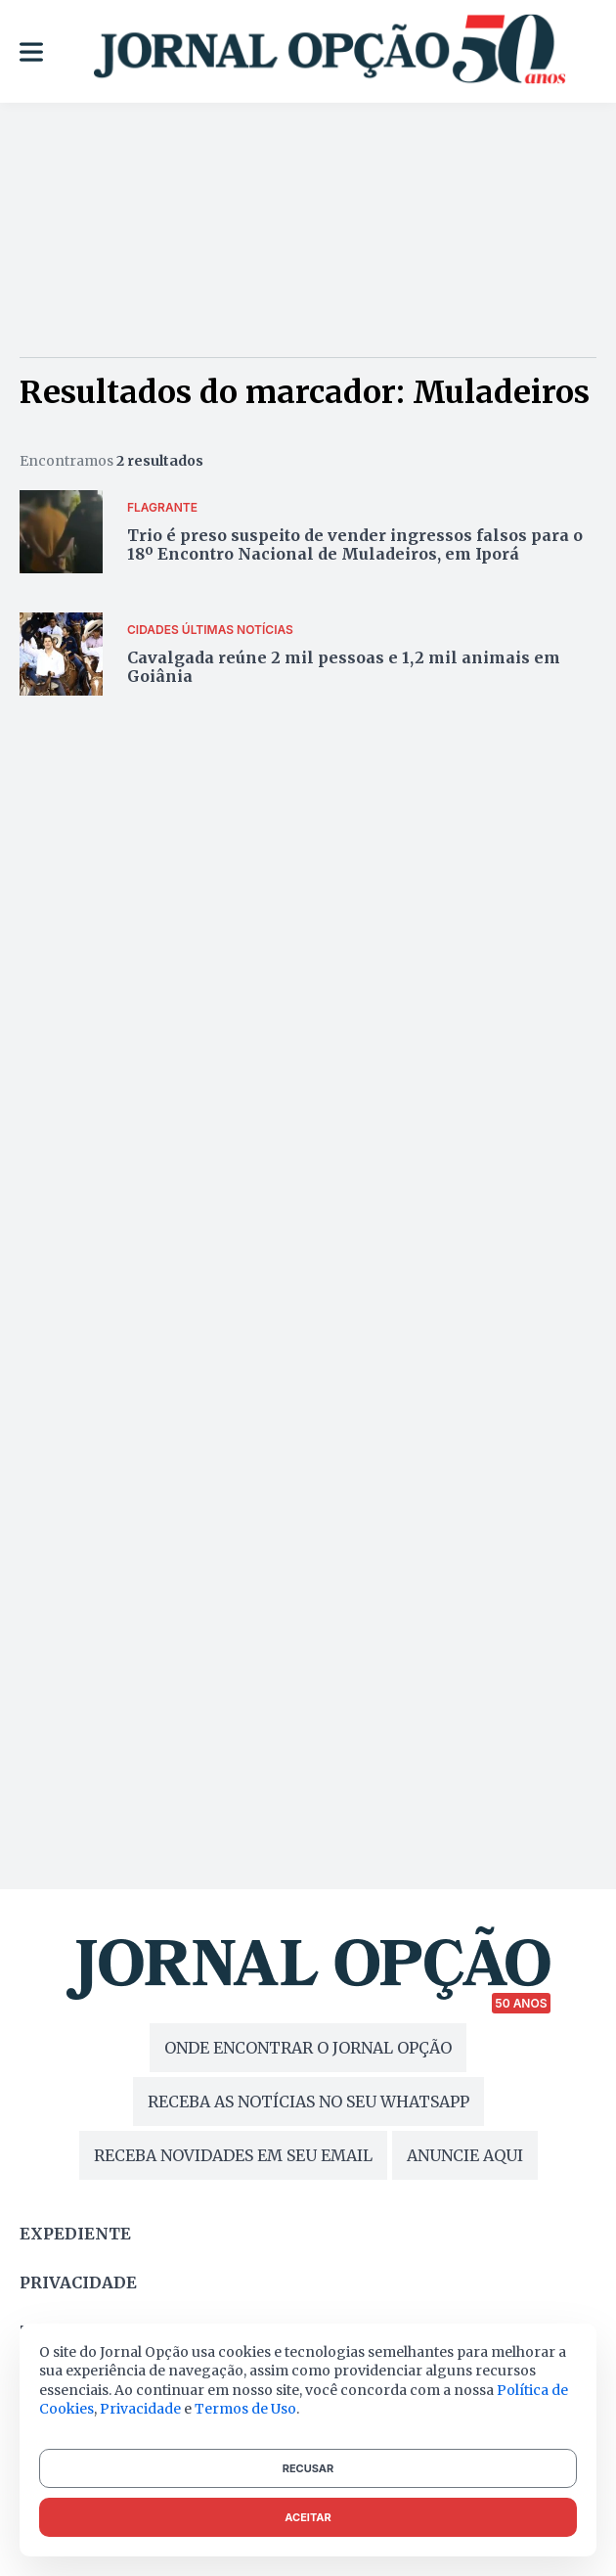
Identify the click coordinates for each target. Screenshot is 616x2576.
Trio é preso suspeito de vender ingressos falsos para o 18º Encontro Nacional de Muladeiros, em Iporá (355, 544)
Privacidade (78, 2282)
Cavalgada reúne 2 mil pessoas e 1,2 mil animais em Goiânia (343, 667)
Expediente (75, 2233)
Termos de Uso (245, 2409)
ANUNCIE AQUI (465, 2155)
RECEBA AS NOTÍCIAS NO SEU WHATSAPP (308, 2101)
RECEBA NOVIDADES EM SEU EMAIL (233, 2155)
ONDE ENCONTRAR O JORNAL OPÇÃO (308, 2047)
